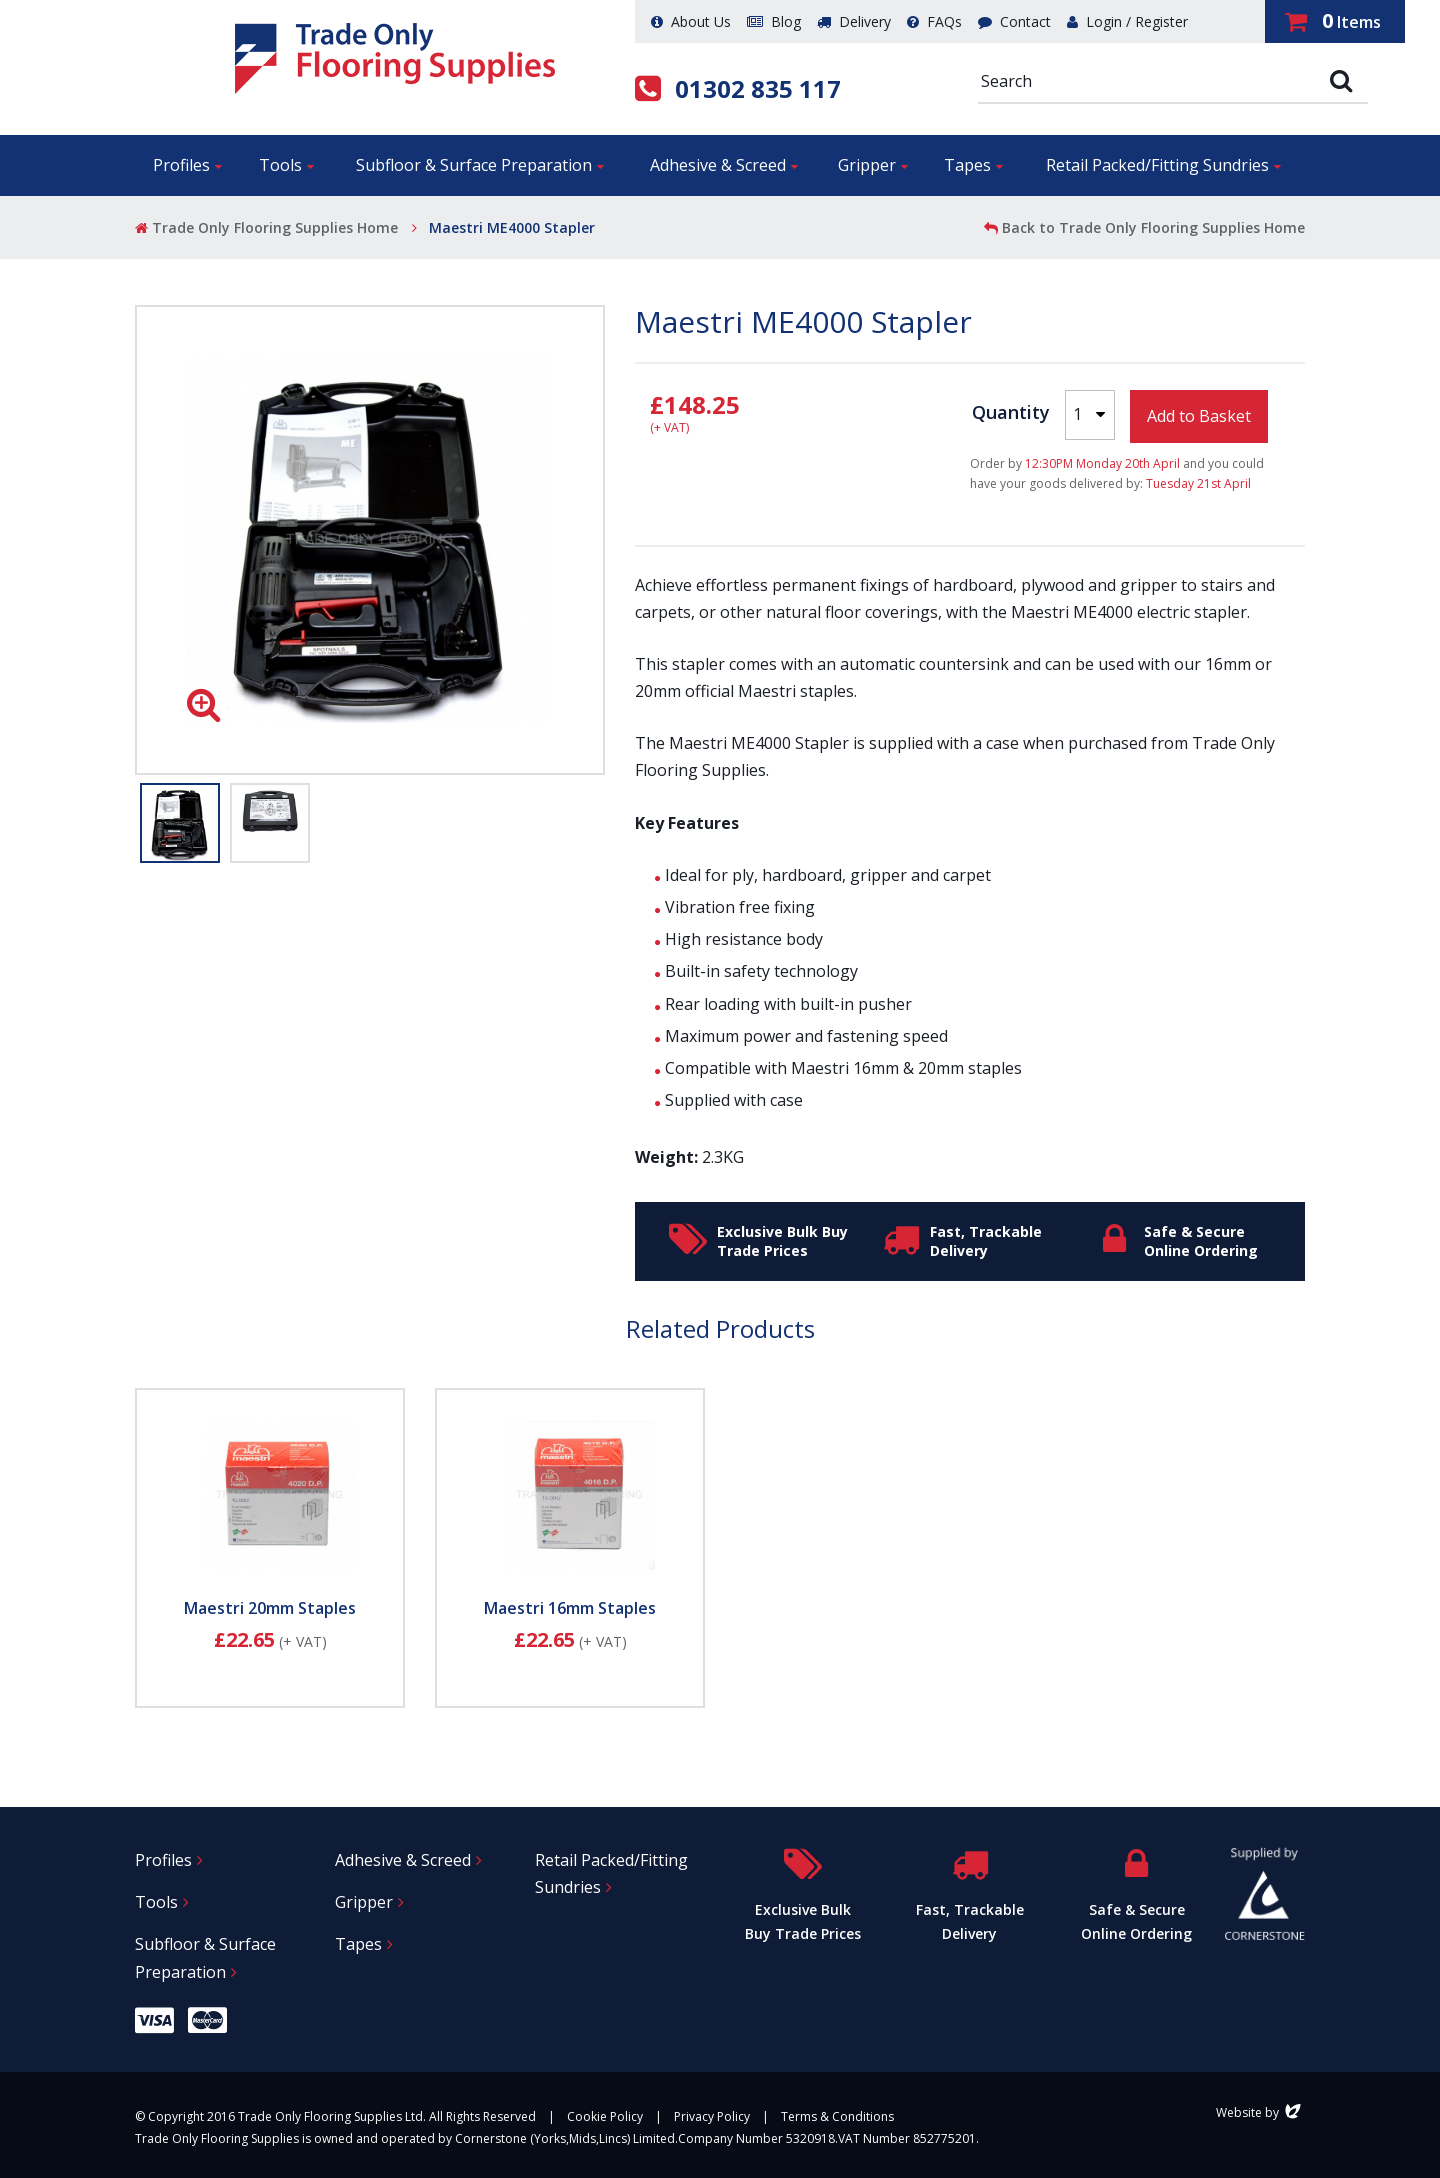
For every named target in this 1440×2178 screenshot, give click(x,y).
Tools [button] (280, 165)
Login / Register (1127, 21)
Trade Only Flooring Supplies (395, 58)
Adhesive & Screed (403, 1860)
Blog (774, 21)
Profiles (163, 1860)
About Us (691, 21)
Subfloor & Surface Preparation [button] (474, 165)
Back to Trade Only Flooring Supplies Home (1144, 227)
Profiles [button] (181, 165)
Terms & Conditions (837, 2116)
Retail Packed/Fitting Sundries (611, 1873)
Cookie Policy (605, 2116)
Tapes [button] (967, 165)
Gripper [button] (867, 165)
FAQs (934, 21)
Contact (1014, 21)
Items (1333, 20)
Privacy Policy (712, 2116)
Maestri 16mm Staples (570, 1608)
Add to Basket (1199, 416)
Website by (1260, 2112)
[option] (370, 540)
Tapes (358, 1944)
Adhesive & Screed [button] (718, 165)
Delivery (854, 21)
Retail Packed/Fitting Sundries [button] (1157, 165)
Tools (156, 1902)
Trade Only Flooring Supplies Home (266, 227)
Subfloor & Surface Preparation (205, 1957)
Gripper (364, 1902)
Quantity (1011, 412)
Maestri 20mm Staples (270, 1608)
